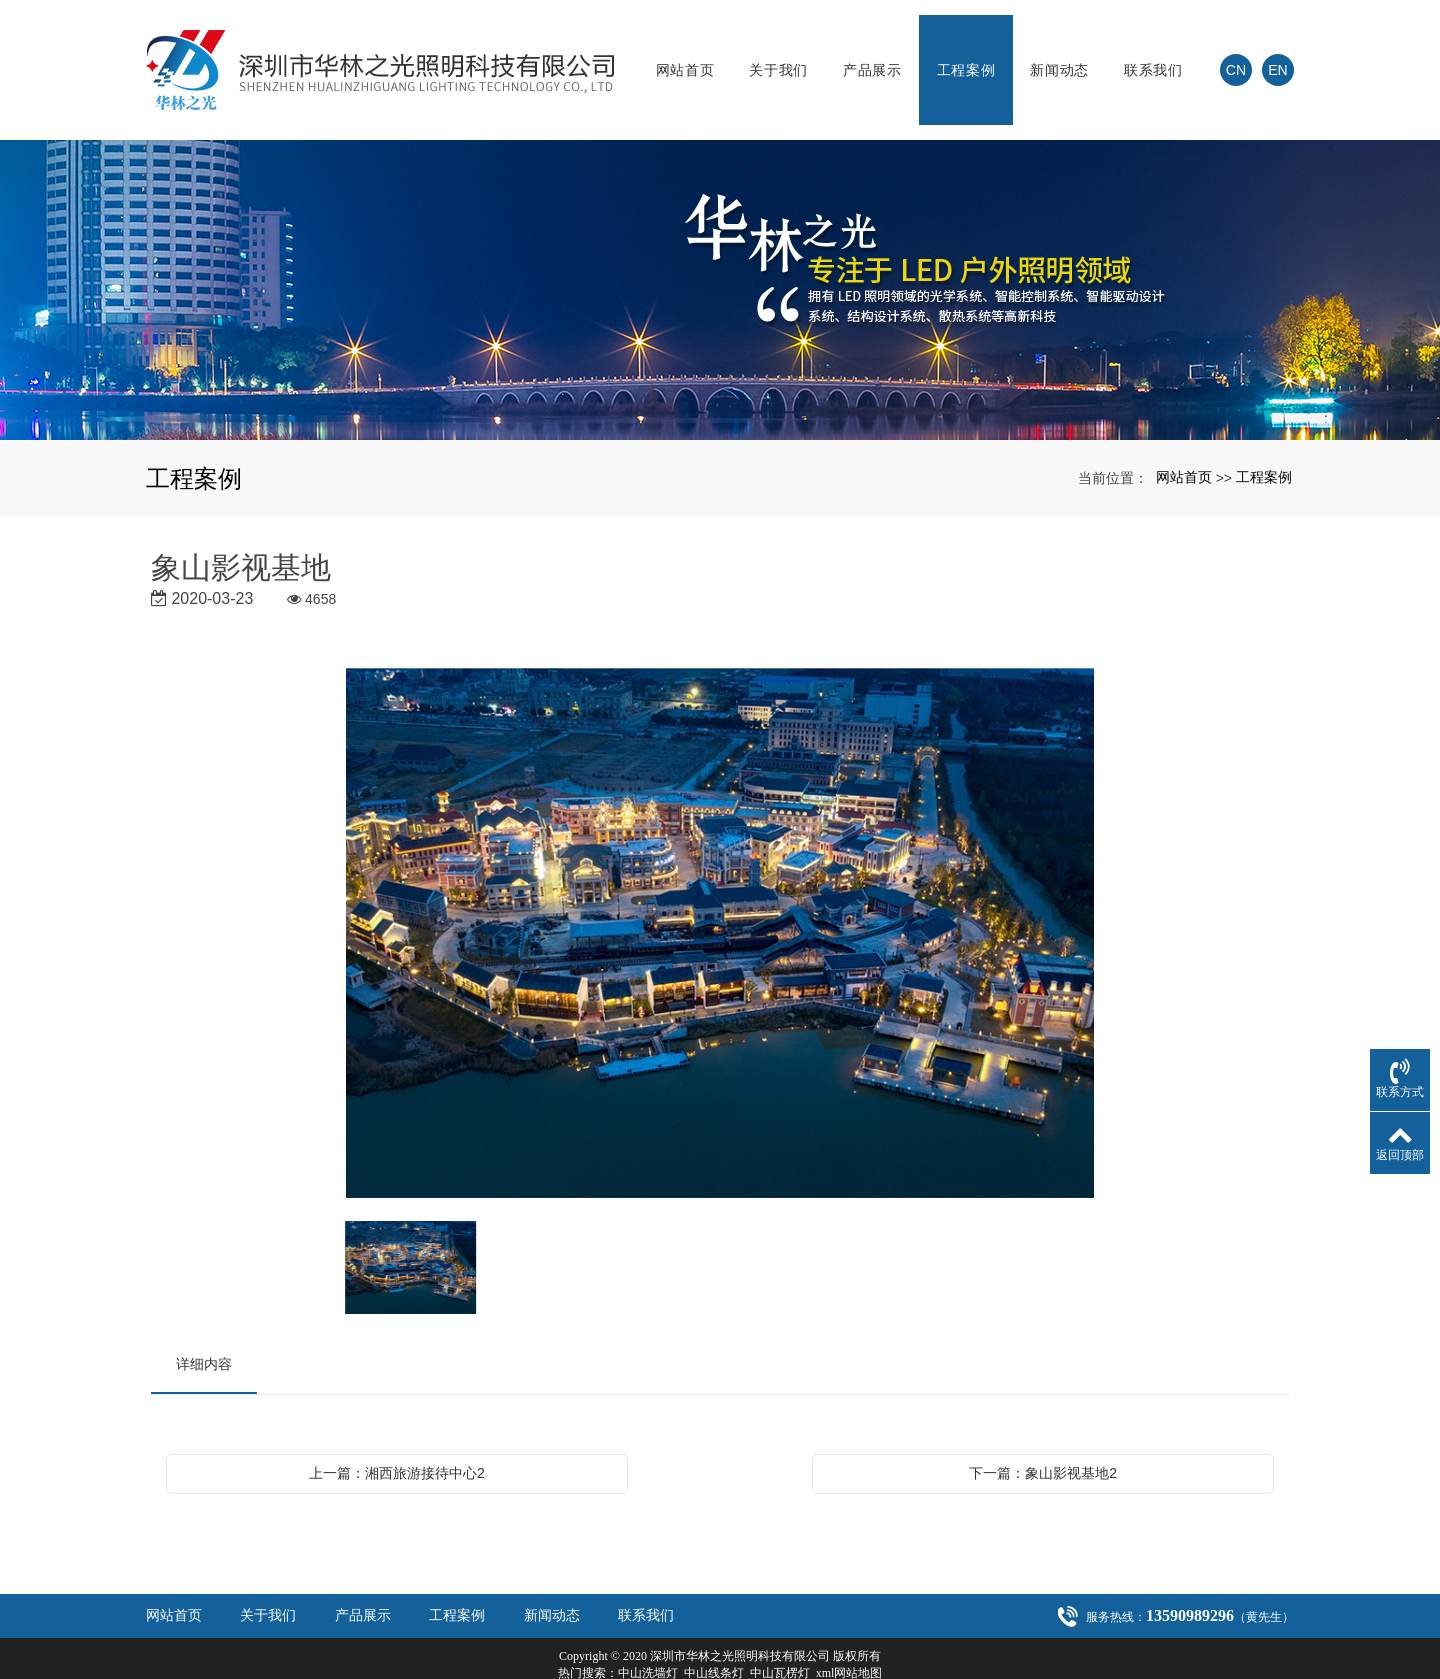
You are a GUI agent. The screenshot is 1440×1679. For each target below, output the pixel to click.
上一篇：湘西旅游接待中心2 (397, 1443)
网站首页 (685, 55)
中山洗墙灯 (648, 1643)
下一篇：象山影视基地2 (1043, 1443)
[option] (720, 904)
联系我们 (1153, 55)
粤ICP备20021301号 (720, 1660)
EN (1277, 55)
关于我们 (778, 55)
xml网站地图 (849, 1643)
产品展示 (872, 55)
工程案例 (966, 55)
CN (1236, 55)
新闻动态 (1059, 55)
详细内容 (204, 1334)
